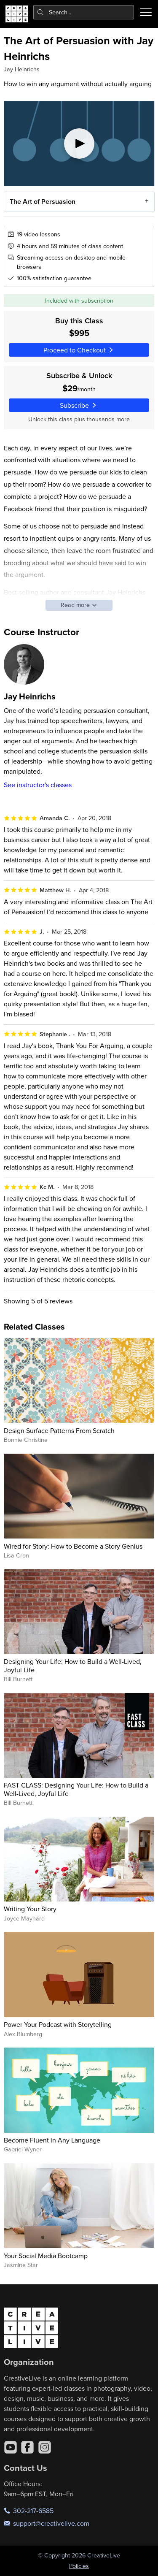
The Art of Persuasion (42, 201)
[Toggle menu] (146, 12)
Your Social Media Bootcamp (46, 2255)
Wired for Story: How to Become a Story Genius (73, 1546)
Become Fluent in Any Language (52, 2140)
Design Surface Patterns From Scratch (59, 1430)
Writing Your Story (30, 1908)
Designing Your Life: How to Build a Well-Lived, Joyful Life (73, 1665)
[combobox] (84, 12)
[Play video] (79, 143)
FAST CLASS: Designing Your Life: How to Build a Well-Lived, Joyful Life (76, 1789)
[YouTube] (10, 2447)
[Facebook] (27, 2447)
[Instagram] (44, 2447)
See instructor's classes (38, 784)
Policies (79, 2566)
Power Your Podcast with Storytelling (58, 2024)
